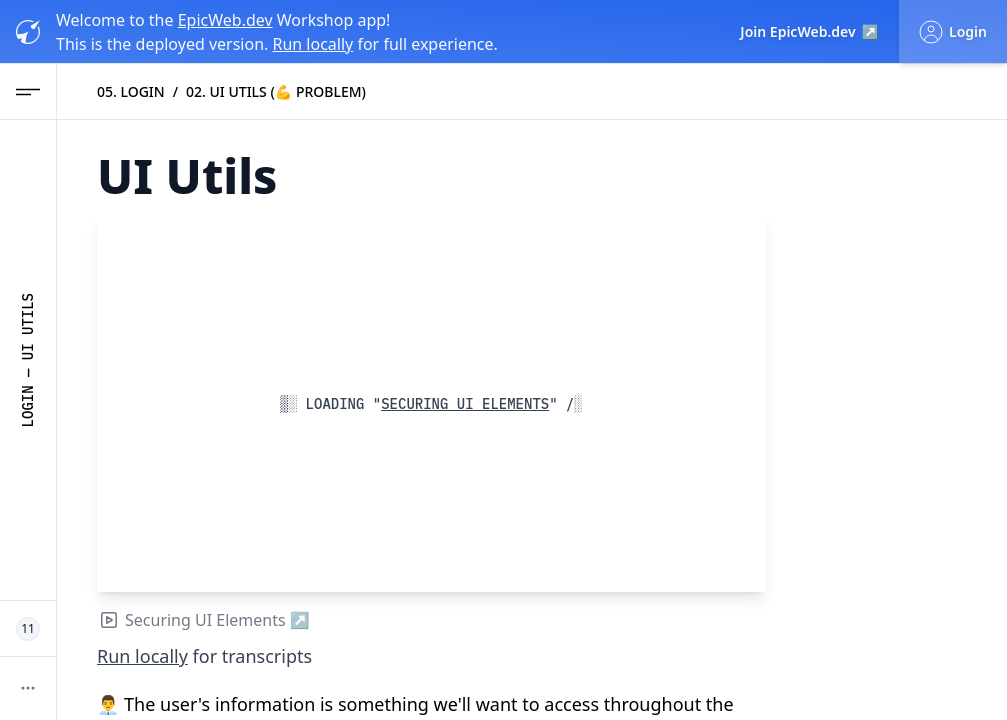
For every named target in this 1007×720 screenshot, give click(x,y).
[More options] (28, 688)
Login (28, 406)
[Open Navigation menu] (28, 92)
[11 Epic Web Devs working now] (28, 629)
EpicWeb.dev (225, 20)
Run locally (312, 44)
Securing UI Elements (461, 404)
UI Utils (28, 326)
